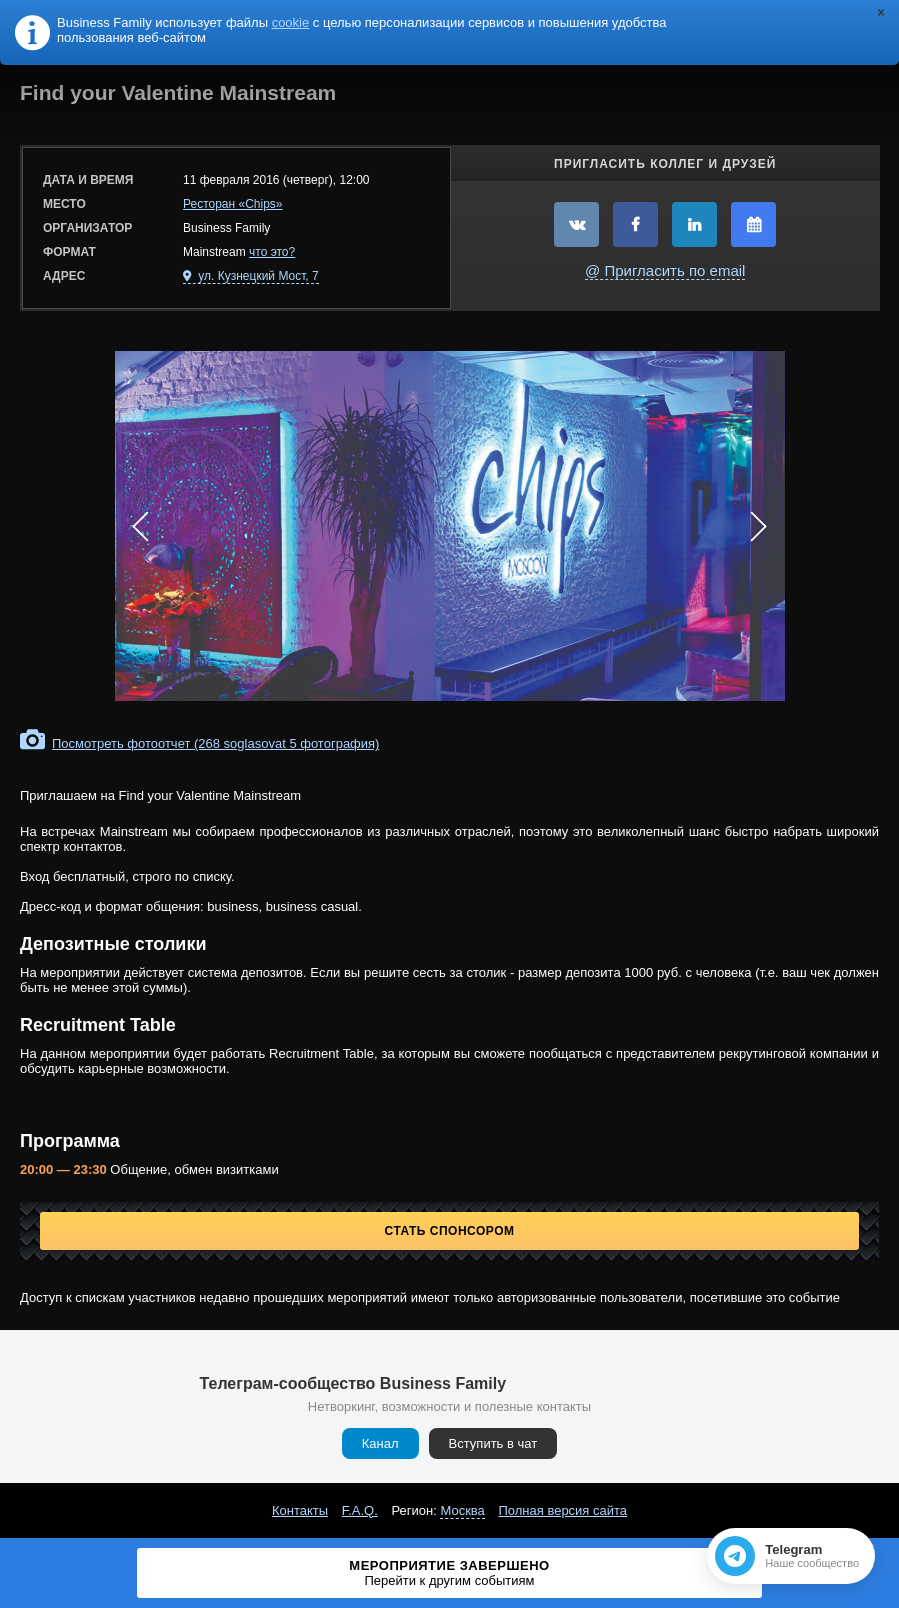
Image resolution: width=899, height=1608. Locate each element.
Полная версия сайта (562, 1510)
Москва (462, 1510)
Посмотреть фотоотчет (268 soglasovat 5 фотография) (215, 743)
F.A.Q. (360, 1510)
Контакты (300, 1510)
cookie (291, 22)
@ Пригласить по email (665, 270)
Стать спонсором (450, 1231)
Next (759, 526)
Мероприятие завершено (449, 1573)
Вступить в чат (493, 1443)
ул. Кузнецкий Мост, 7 (257, 276)
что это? (272, 252)
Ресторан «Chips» (233, 204)
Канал (380, 1443)
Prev (141, 526)
